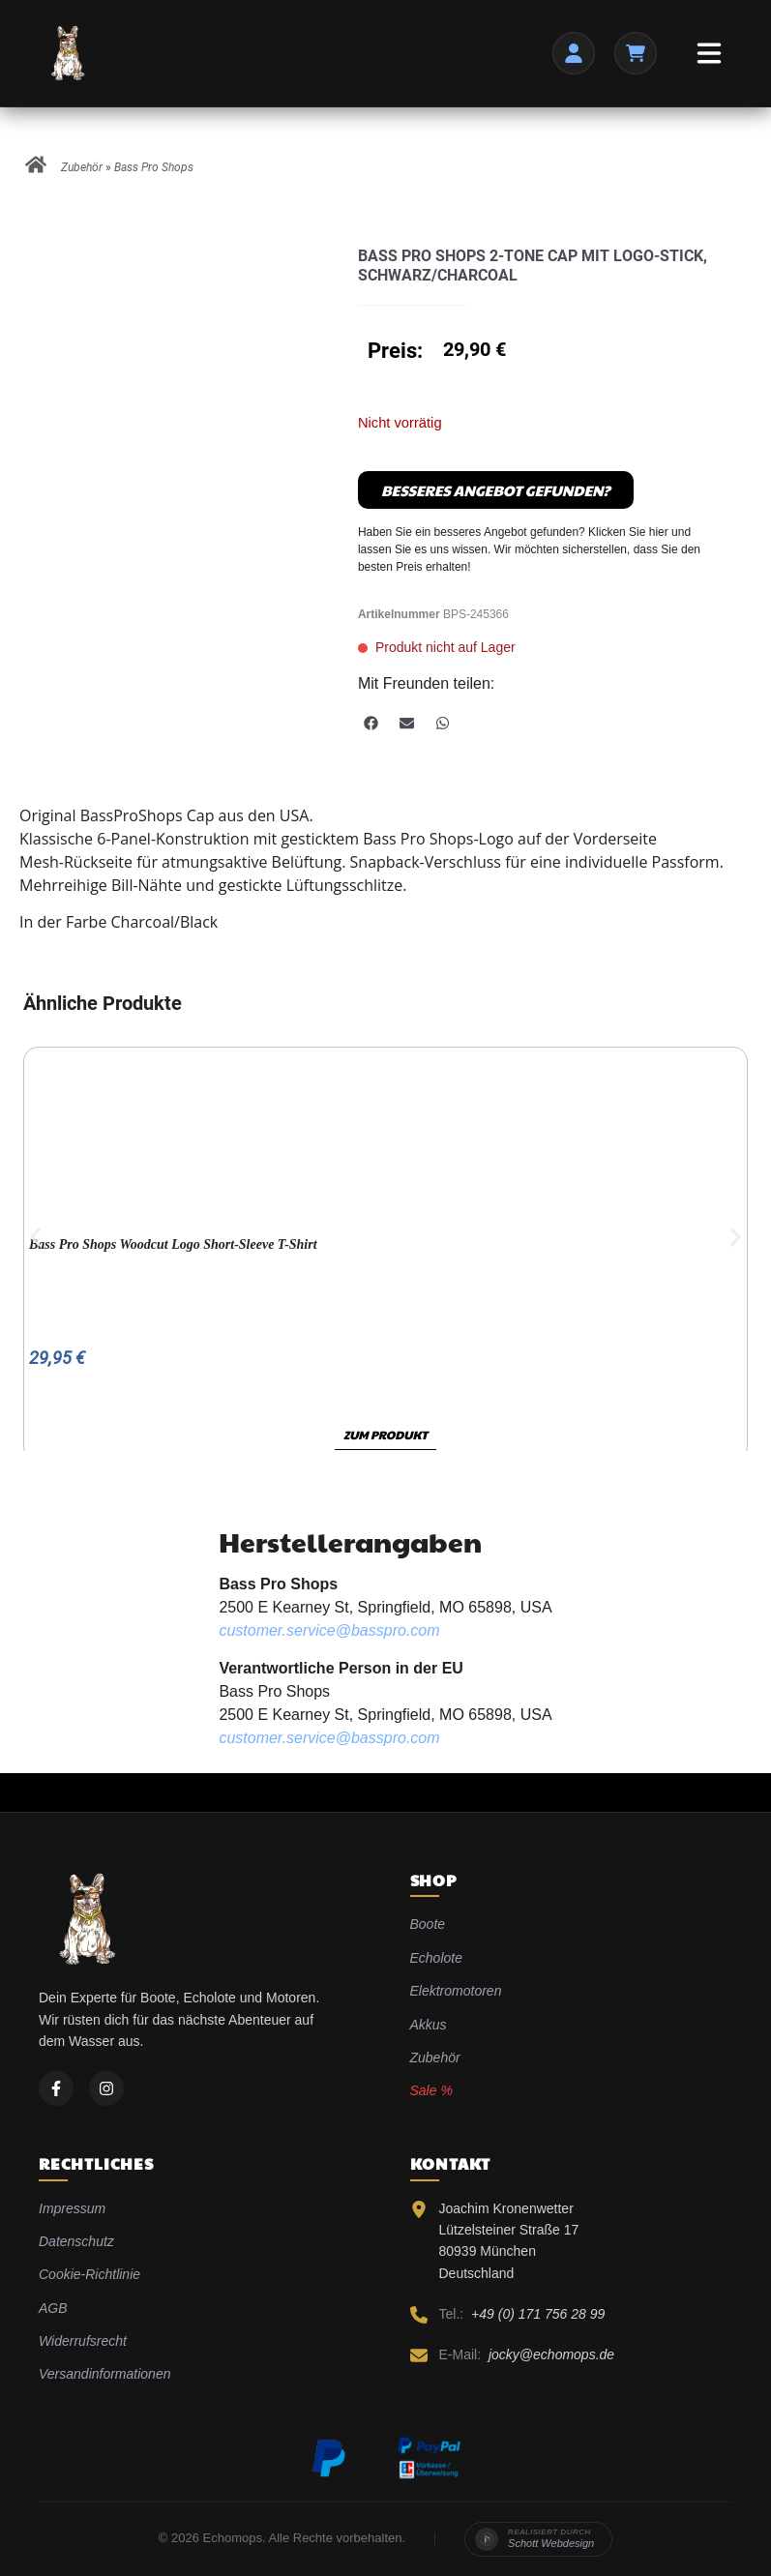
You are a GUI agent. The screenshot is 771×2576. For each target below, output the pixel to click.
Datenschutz (76, 2241)
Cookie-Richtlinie (89, 2274)
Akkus (428, 2024)
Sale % (431, 2090)
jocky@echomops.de (551, 2354)
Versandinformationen (104, 2374)
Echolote (436, 1958)
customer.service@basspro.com (329, 1630)
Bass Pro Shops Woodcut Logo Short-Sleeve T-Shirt (173, 1244)
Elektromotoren (456, 1991)
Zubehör (82, 167)
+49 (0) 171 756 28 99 (538, 2314)
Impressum (72, 2208)
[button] (371, 723)
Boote (428, 1924)
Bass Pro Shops (153, 167)
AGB (53, 2308)
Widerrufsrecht (83, 2341)
